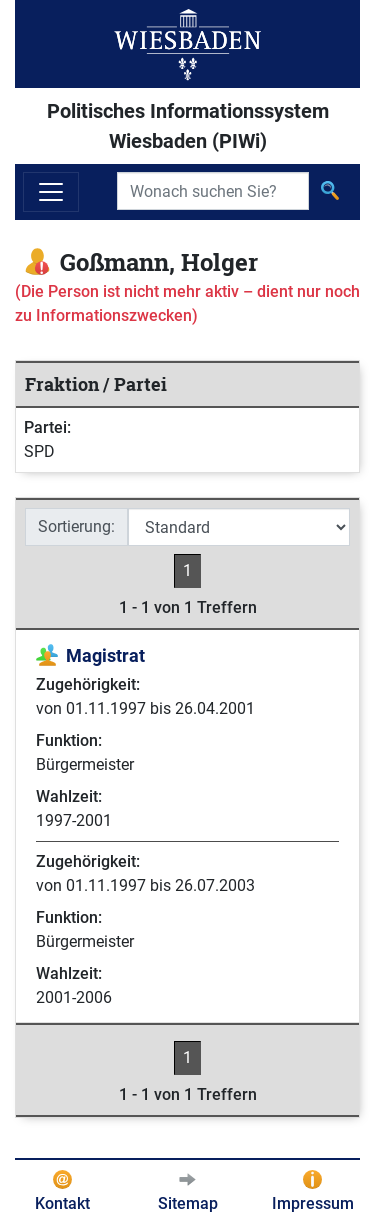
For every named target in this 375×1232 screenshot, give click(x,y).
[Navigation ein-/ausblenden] (51, 192)
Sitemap (188, 1203)
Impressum (313, 1203)
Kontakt (62, 1203)
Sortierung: (76, 526)
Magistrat (105, 655)
